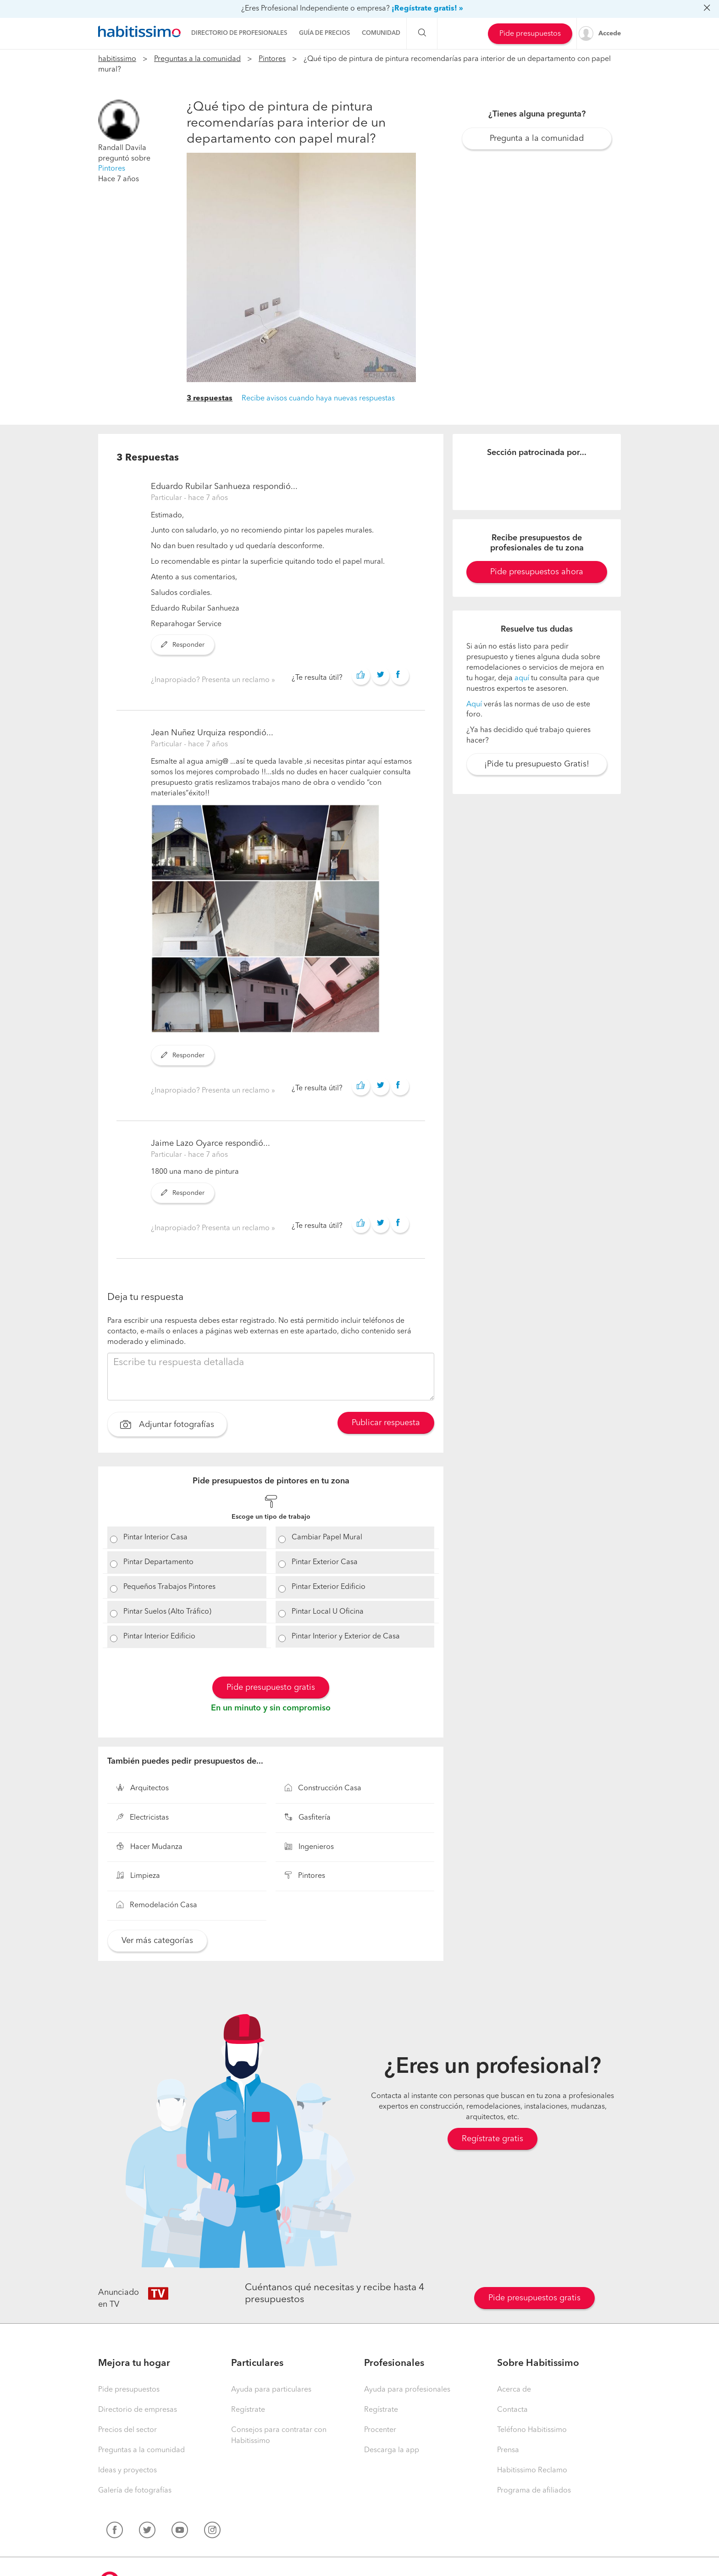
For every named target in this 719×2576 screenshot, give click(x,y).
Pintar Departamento (158, 1562)
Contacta (512, 2410)
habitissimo (117, 59)
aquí (521, 678)
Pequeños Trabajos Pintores (169, 1587)
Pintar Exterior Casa (325, 1562)
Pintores (272, 59)
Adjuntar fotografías (167, 1425)
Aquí (474, 704)
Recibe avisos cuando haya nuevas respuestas (318, 398)
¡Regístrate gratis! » (427, 8)
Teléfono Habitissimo (532, 2430)
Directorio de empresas (137, 2410)
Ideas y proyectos (127, 2470)
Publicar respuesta (386, 1423)
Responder (183, 645)
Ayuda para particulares (271, 2389)
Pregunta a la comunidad (537, 138)
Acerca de (514, 2389)
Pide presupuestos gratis (534, 2298)
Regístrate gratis (492, 2139)
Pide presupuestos (530, 34)
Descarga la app (391, 2450)
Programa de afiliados (534, 2490)
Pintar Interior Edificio (159, 1636)
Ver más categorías (157, 1941)
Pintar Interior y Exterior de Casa (346, 1636)
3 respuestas (209, 398)
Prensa (508, 2450)
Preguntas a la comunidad (197, 59)
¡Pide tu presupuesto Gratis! (536, 764)
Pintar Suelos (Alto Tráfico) (167, 1612)
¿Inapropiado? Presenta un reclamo (211, 680)
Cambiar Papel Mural (327, 1537)
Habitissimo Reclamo (532, 2470)
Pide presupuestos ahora (536, 572)
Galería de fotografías (134, 2490)
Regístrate (248, 2410)
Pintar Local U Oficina (328, 1612)
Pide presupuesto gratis (271, 1687)
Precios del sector (127, 2430)
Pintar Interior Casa (155, 1537)
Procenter (380, 2430)
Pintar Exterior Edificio (328, 1587)
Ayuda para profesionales (407, 2389)
